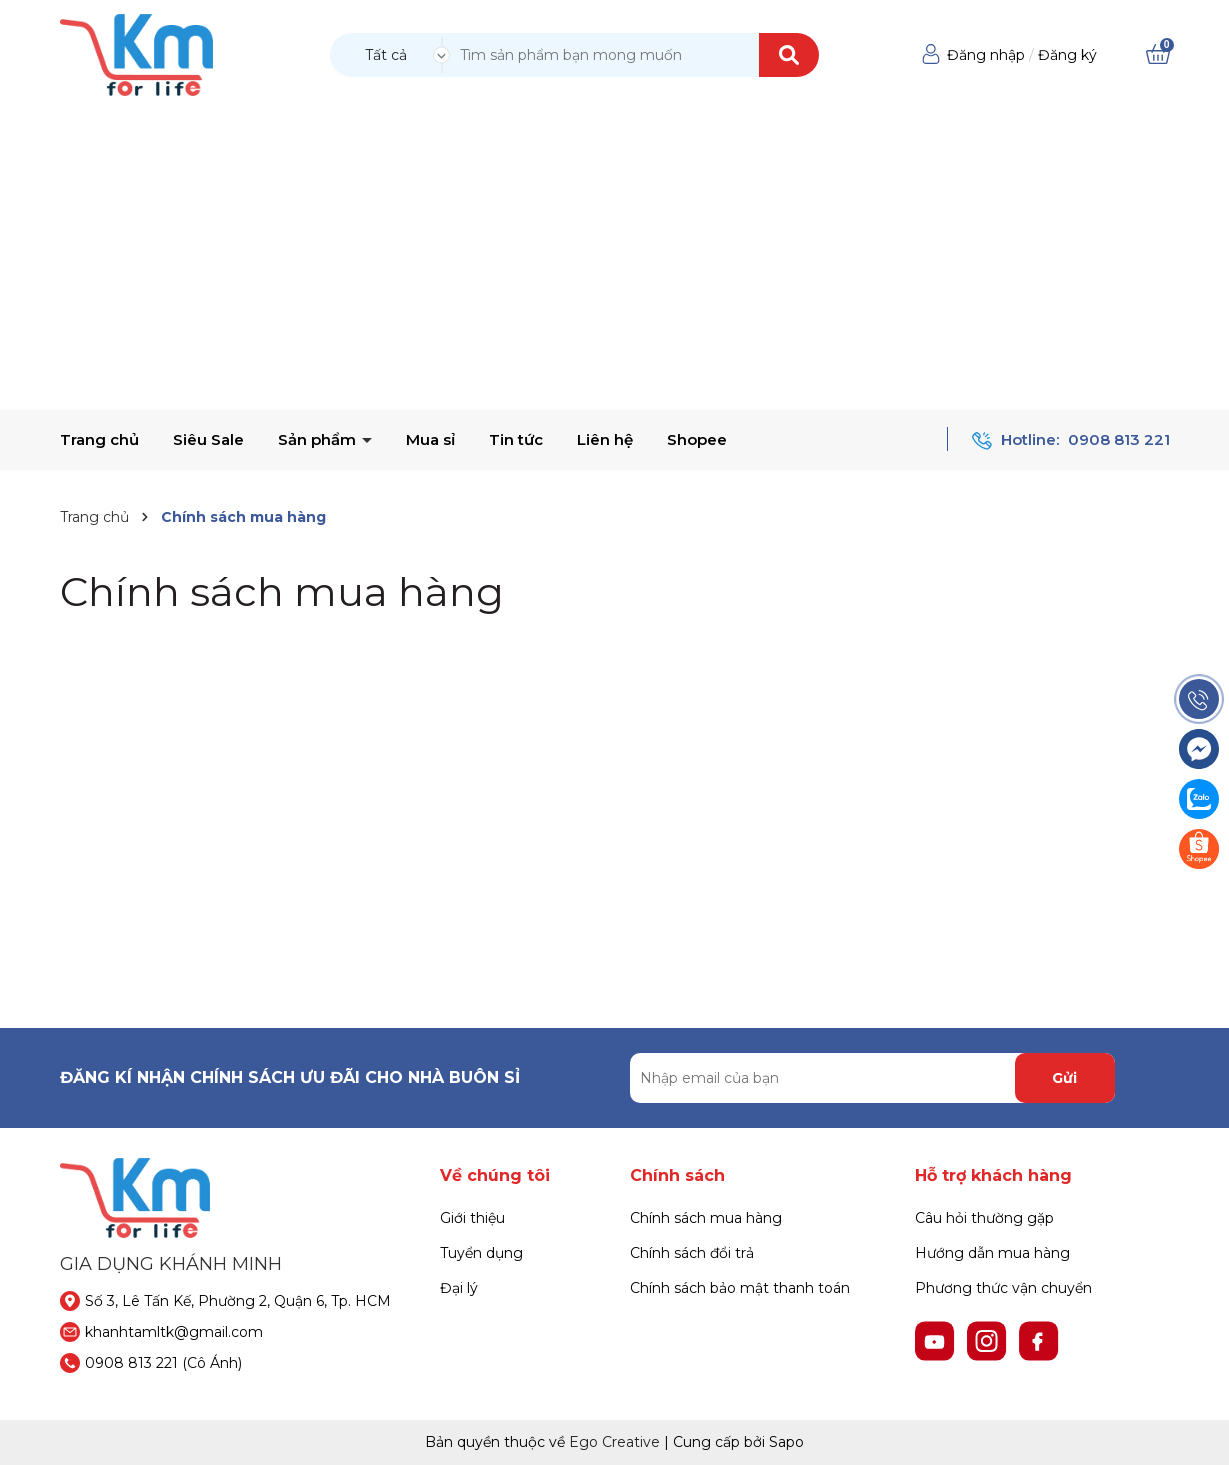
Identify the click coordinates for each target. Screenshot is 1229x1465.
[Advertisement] (615, 260)
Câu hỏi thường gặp (984, 1218)
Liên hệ (605, 440)
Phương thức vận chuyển (1003, 1288)
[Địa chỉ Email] (872, 1078)
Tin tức (516, 440)
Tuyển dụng (481, 1253)
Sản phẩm (319, 440)
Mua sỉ (430, 440)
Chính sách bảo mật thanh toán (740, 1288)
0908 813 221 (1119, 439)
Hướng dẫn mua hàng (992, 1253)
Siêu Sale (208, 440)
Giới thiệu (472, 1218)
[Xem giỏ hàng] (1158, 55)
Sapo (786, 1442)
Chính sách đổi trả (692, 1253)
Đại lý (459, 1288)
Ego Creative (614, 1442)
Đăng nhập (986, 55)
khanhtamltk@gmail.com (174, 1332)
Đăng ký (1067, 55)
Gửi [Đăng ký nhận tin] (1064, 1078)
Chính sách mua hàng (282, 591)
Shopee (697, 440)
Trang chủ (99, 440)
